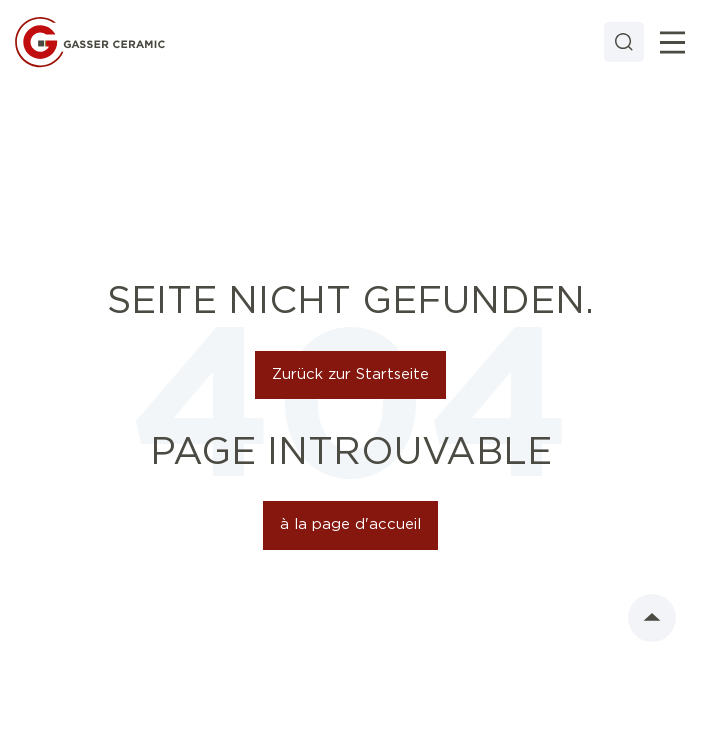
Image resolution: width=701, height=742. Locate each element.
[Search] (624, 42)
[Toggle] (672, 42)
